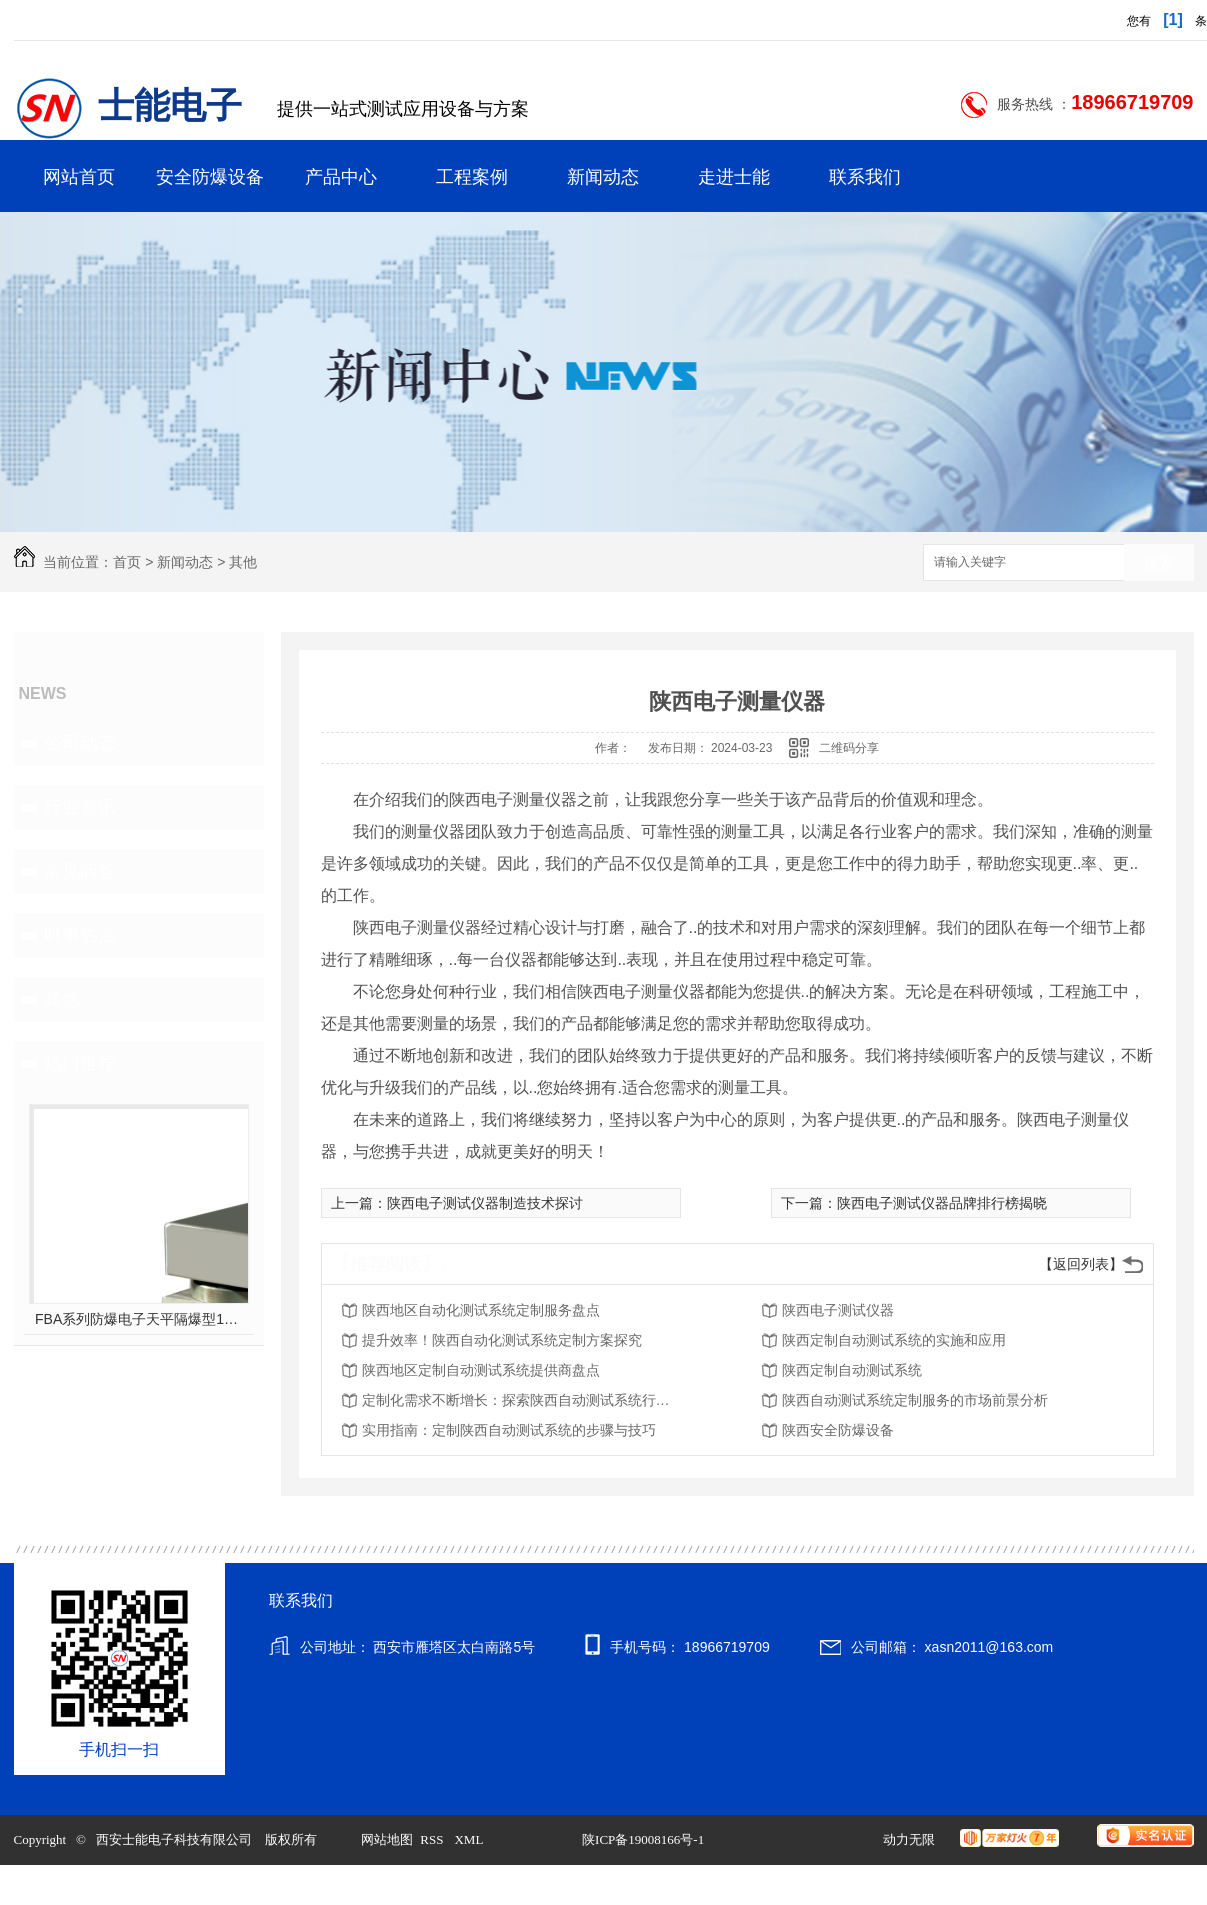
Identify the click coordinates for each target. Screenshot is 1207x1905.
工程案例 (472, 177)
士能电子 (170, 106)
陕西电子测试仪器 (838, 1310)
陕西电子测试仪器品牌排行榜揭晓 (942, 1203)
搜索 (1159, 563)
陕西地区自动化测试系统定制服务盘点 (481, 1310)
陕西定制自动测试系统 (852, 1370)
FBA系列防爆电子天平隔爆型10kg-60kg (138, 1319)
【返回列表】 (1081, 1264)
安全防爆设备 (210, 177)
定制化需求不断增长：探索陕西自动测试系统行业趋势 (522, 1400)
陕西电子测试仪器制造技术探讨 (485, 1203)
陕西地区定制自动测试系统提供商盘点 (481, 1370)
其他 (243, 562)
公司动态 (80, 743)
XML (470, 1839)
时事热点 (80, 935)
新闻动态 (603, 177)
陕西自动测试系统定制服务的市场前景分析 (915, 1400)
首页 (127, 562)
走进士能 (734, 177)
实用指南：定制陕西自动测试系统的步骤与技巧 (509, 1430)
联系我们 (865, 177)
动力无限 (909, 1839)
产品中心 (341, 177)
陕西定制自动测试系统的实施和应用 (894, 1340)
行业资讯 (80, 807)
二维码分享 (849, 748)
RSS (433, 1839)
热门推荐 (80, 1063)
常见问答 (80, 871)
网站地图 (387, 1839)
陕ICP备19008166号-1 (643, 1839)
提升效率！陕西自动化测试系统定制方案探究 (502, 1340)
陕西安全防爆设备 (838, 1430)
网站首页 (79, 177)
